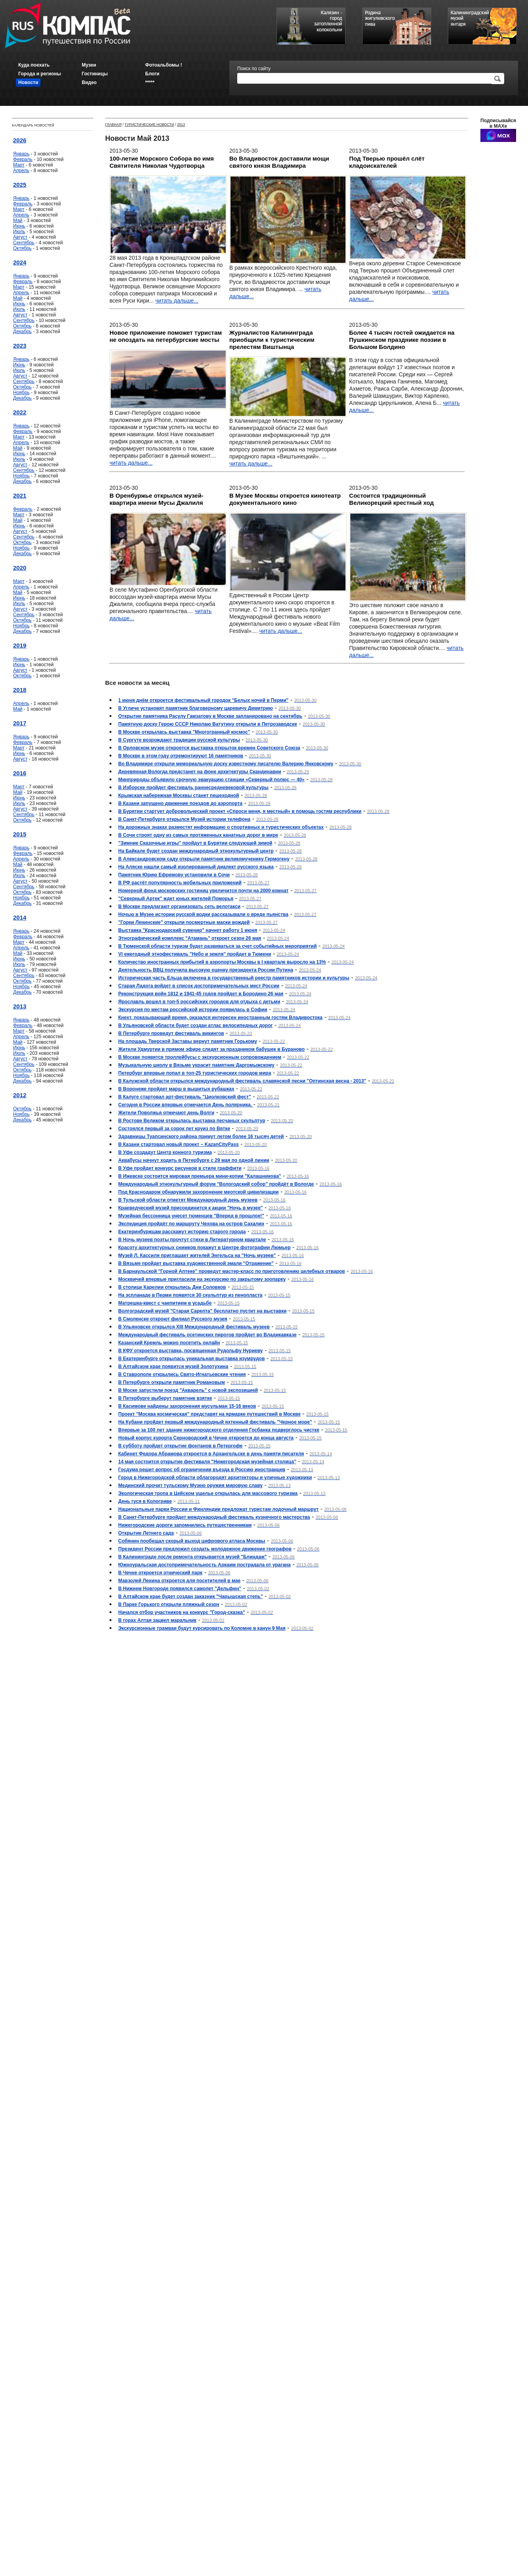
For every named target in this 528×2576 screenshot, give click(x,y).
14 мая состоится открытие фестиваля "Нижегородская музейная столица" (207, 1461)
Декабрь (22, 331)
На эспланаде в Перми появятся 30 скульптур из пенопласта (190, 1295)
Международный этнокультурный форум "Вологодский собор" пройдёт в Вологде (216, 1184)
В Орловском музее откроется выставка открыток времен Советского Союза (209, 748)
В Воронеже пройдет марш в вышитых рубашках (176, 1089)
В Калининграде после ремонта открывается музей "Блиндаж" (192, 1557)
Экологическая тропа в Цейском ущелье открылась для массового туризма (208, 1493)
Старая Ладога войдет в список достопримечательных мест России (198, 986)
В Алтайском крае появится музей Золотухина (173, 1366)
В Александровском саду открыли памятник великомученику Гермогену (204, 859)
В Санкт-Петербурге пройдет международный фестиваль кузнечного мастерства (214, 1517)
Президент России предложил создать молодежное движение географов (205, 1549)
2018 (19, 689)
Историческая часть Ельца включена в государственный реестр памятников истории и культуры (233, 978)
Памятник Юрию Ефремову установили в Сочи (174, 875)
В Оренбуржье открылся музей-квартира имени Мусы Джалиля (156, 499)
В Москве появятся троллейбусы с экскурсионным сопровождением (199, 1057)
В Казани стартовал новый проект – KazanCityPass (178, 1144)
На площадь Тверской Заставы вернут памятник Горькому (187, 1041)
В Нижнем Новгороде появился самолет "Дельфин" (179, 1588)
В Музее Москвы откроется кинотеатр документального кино (285, 499)
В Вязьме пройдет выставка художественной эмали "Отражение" (196, 1263)
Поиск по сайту (254, 68)
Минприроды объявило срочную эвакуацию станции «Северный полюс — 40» (211, 779)
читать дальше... (177, 300)
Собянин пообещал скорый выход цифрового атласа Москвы (191, 1541)
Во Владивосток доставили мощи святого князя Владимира (279, 162)
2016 (19, 773)
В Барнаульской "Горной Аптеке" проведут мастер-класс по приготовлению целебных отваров (231, 1271)
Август (20, 237)
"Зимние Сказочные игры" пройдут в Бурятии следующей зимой (195, 843)
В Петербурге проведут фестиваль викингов (171, 1033)
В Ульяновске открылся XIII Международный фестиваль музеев (194, 1327)
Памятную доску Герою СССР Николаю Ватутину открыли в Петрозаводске (207, 724)
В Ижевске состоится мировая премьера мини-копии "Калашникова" (199, 1176)
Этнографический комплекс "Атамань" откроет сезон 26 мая (189, 938)
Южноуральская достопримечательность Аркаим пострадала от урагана (204, 1565)
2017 (19, 723)
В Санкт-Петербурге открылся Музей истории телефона (184, 819)
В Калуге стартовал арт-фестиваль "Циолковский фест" (184, 1097)
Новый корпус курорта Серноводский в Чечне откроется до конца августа (206, 1438)
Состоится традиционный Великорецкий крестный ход (391, 499)
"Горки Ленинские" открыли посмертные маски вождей (184, 922)
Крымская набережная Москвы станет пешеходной (178, 795)
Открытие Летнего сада (146, 1533)
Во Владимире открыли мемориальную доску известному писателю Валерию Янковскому (225, 764)
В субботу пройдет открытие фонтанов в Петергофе (180, 1446)
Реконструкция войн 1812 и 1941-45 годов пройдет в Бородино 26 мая (200, 994)
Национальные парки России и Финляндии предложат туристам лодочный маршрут (218, 1509)
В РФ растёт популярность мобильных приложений (180, 883)
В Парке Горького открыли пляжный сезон (168, 1604)
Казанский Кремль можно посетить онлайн (169, 1343)
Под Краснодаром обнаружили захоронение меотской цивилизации (198, 1192)
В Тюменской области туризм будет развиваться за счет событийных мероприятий (217, 946)
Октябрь (22, 248)
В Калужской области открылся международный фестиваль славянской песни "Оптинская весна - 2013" (242, 1081)
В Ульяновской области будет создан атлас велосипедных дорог (195, 1025)
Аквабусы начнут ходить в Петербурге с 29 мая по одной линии (193, 1160)
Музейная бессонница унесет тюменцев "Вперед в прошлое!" (191, 1216)
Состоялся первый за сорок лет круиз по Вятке (174, 1128)
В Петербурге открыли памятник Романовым (171, 1382)
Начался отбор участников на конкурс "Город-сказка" (181, 1612)
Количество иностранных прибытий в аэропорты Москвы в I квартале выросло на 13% (222, 962)
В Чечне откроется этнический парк (160, 1573)
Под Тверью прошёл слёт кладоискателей (386, 162)
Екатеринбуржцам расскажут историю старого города (182, 1231)
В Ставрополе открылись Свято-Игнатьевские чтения (182, 1374)
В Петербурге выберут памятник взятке (165, 1398)
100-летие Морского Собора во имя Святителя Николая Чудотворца (161, 162)
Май (18, 220)
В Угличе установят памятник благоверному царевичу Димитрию (195, 708)
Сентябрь (24, 242)
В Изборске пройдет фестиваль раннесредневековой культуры (193, 787)
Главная (113, 124)
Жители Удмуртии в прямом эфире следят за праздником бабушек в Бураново (211, 1049)
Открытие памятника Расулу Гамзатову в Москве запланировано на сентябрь (210, 716)
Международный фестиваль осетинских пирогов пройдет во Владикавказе (207, 1335)
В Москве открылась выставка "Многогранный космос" (184, 732)
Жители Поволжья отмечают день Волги (166, 1113)
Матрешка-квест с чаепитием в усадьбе (165, 1303)
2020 (19, 567)
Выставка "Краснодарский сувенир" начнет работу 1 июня (187, 930)
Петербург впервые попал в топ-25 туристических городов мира (194, 1073)
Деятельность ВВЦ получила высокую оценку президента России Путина (205, 970)
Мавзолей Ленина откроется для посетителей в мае (179, 1580)
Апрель (21, 170)
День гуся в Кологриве (145, 1501)
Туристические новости (149, 124)
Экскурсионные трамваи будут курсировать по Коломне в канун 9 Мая (202, 1628)
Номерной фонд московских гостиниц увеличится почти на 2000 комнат (203, 890)
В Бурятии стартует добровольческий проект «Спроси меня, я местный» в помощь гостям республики (239, 811)
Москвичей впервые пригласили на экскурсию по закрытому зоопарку (202, 1279)
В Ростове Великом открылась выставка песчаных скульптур (191, 1120)
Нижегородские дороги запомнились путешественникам (185, 1525)
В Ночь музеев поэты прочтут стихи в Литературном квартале (192, 1239)
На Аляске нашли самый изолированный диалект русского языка (196, 867)
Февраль (23, 159)
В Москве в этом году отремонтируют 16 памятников (180, 756)
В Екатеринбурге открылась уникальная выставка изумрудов (191, 1358)
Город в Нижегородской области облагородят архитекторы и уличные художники (215, 1477)
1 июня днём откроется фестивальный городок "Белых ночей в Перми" (203, 700)
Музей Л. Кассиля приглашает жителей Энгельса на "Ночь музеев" (197, 1255)
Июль (19, 231)
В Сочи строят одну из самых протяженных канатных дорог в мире (198, 835)
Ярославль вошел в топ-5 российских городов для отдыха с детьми (199, 1001)
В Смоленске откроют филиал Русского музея (172, 1319)
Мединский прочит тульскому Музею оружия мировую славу (190, 1485)
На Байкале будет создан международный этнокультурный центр (196, 851)
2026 (19, 140)
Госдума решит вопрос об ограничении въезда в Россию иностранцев (201, 1469)
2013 (19, 1006)
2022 (19, 412)
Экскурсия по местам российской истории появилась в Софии (192, 1009)
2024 (19, 262)
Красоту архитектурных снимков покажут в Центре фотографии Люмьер (204, 1247)
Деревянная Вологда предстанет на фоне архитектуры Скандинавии (199, 771)
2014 (19, 917)
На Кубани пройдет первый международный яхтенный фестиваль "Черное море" (215, 1422)
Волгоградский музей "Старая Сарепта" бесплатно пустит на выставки (202, 1311)
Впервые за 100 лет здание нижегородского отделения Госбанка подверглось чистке (218, 1430)
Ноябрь (21, 392)
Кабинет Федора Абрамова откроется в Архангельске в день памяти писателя (211, 1454)
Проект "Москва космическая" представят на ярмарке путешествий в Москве (209, 1414)
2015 (19, 834)
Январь (21, 154)
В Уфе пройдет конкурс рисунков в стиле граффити (180, 1168)
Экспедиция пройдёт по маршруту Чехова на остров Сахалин (191, 1224)
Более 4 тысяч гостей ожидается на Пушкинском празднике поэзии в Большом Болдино (401, 339)
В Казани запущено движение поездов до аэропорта (180, 803)
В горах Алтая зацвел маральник (157, 1620)
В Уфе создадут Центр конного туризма (165, 1152)
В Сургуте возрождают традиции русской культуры (179, 740)
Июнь (19, 226)
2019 (19, 645)
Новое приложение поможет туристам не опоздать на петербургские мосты (165, 336)
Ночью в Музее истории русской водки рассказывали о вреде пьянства (203, 914)
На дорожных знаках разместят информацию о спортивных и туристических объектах (221, 827)
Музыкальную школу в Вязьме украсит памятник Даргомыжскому (196, 1065)
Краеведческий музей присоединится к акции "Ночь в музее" (190, 1208)
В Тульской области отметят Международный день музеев (187, 1200)
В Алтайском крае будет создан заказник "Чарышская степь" (190, 1596)
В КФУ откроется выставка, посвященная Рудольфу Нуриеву (190, 1350)
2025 (19, 184)
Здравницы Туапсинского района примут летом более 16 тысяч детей (201, 1136)
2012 (19, 1095)
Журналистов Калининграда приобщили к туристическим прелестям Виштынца (272, 339)
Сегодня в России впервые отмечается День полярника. (185, 1105)
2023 (19, 345)
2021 (19, 495)
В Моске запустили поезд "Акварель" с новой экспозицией (188, 1390)
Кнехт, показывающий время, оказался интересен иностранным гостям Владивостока (220, 1017)
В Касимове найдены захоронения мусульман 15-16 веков (187, 1406)
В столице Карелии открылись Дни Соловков (172, 1287)
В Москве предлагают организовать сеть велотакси (179, 906)
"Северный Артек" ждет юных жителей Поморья (175, 898)
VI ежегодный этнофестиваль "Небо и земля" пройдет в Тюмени (194, 954)
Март (19, 165)
